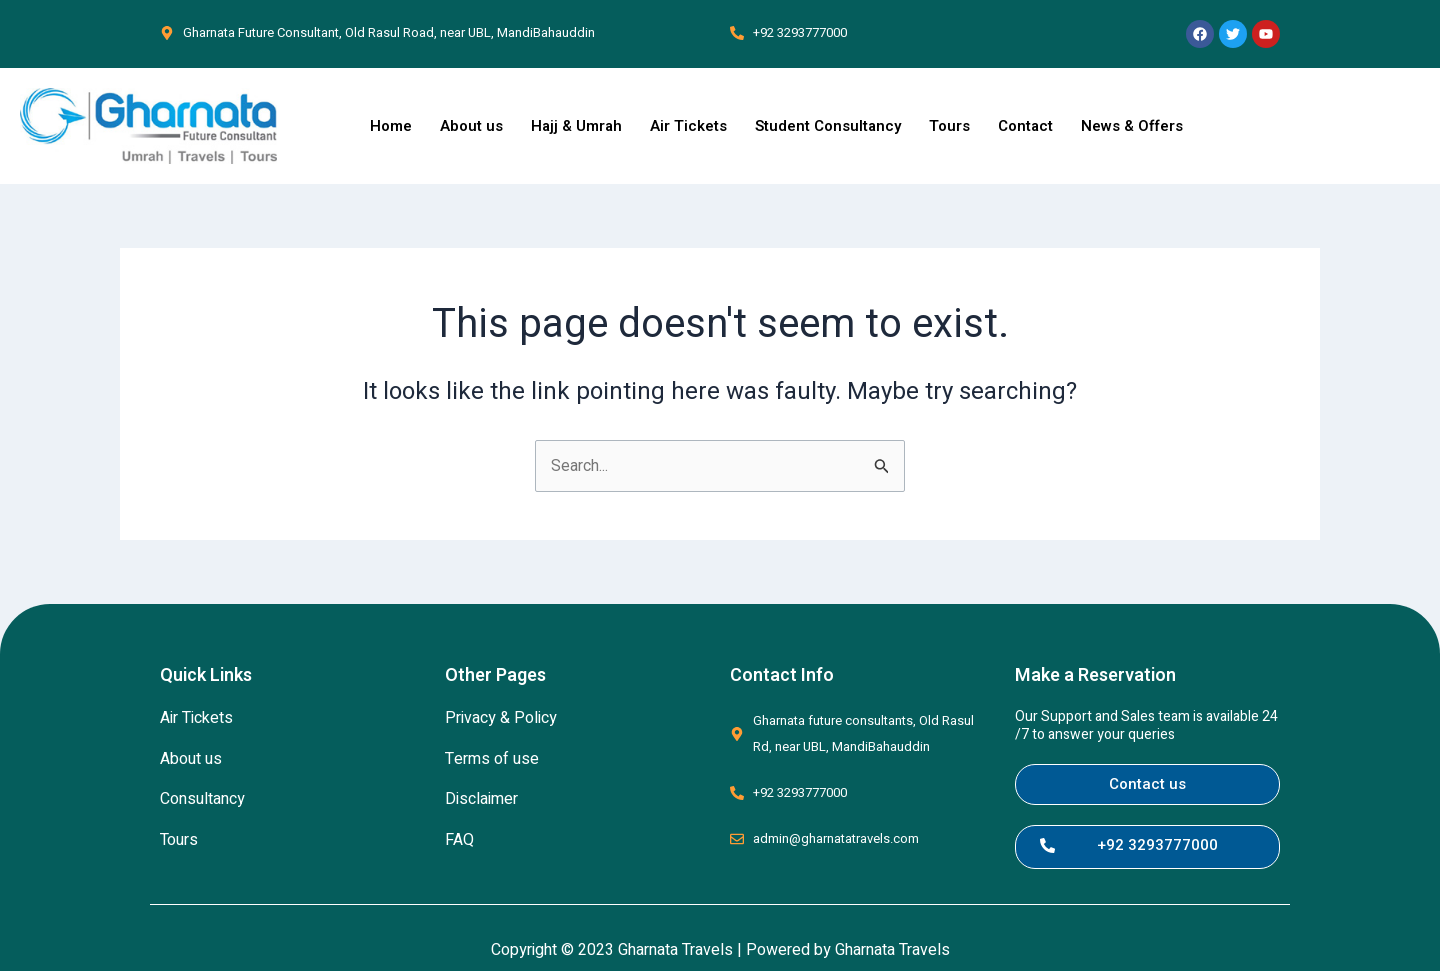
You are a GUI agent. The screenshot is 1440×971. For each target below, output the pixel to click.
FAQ (459, 840)
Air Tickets (688, 126)
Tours (949, 126)
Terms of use (492, 759)
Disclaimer (481, 799)
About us (471, 126)
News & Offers (1132, 126)
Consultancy (202, 799)
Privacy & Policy (501, 718)
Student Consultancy (828, 126)
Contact (1025, 126)
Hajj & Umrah (576, 126)
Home (391, 126)
